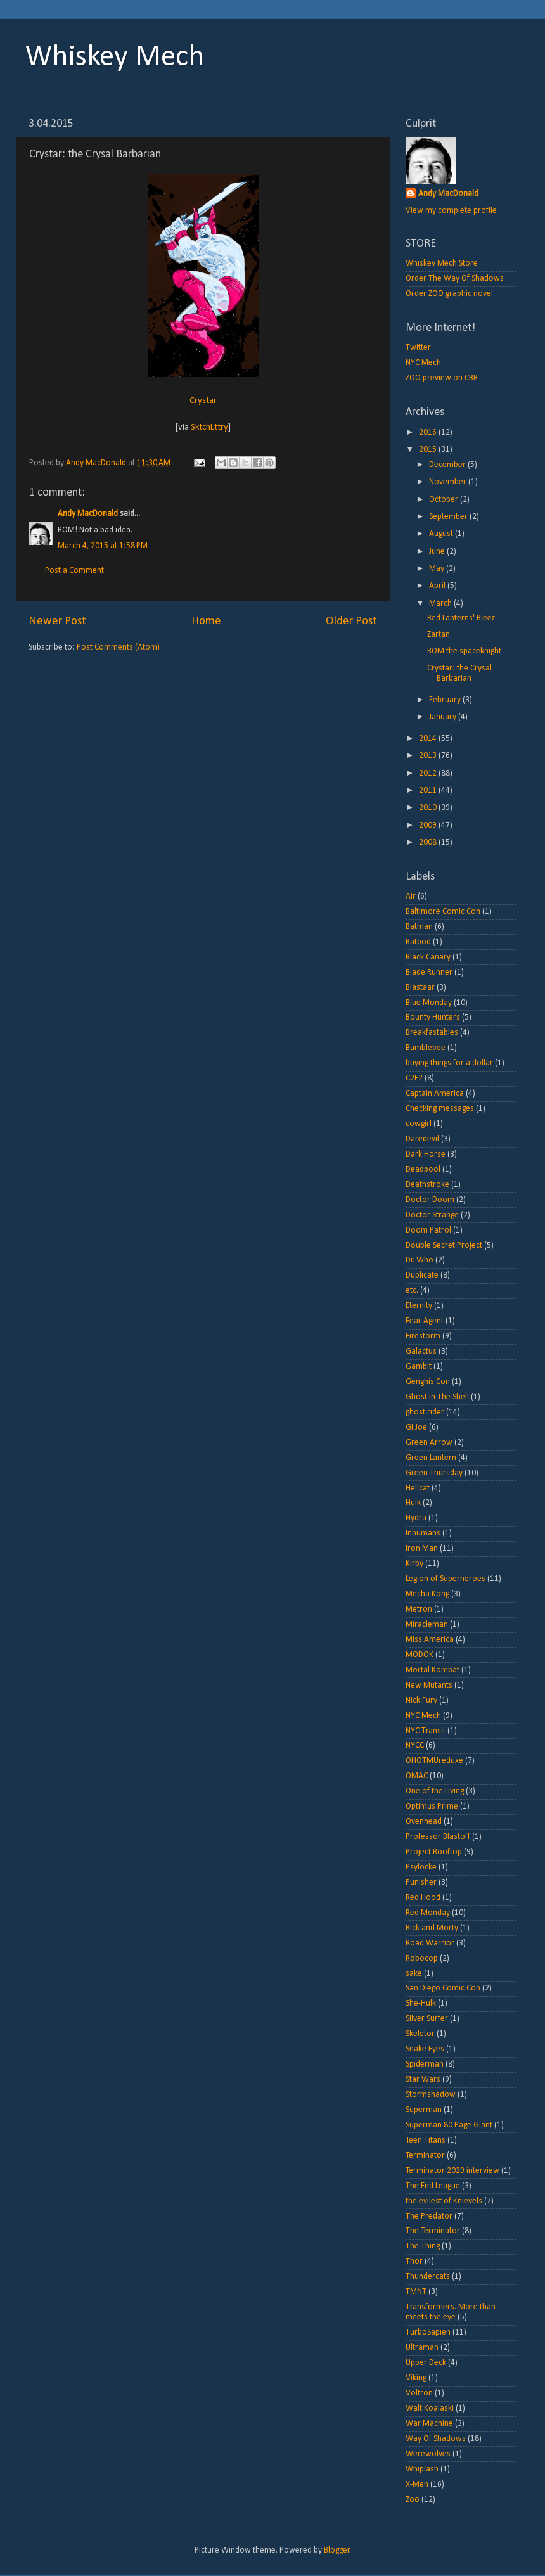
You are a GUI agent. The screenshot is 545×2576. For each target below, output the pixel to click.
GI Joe (416, 1427)
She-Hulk (421, 2003)
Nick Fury (421, 1700)
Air (411, 896)
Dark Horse (426, 1154)
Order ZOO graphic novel (449, 294)
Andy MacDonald (88, 513)
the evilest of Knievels (444, 2201)
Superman (424, 2110)
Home (206, 621)
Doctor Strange (432, 1215)
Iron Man (422, 1548)
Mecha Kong (427, 1594)
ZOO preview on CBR (442, 378)
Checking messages (440, 1109)
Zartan (438, 635)
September (449, 517)
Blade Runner (429, 972)
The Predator (429, 2216)
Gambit (419, 1366)
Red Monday (428, 1913)
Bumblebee (426, 1048)
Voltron (419, 2393)
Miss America (430, 1640)
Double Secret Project (444, 1245)
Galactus (421, 1351)
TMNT (416, 2292)
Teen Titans (426, 2140)
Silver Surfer (427, 2019)
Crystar (203, 401)
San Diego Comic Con (443, 1988)
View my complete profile (451, 211)
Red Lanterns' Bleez (461, 618)
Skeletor (420, 2034)
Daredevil (422, 1139)
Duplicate (422, 1275)
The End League (433, 2186)
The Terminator (433, 2231)
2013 (429, 756)
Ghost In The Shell (437, 1397)
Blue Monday (429, 1003)
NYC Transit (426, 1731)
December (448, 465)
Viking (416, 2378)
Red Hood (423, 1898)
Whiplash (422, 2469)
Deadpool (423, 1169)
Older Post (351, 621)
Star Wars (423, 2079)
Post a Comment (74, 571)
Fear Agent (425, 1321)
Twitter (418, 347)
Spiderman (425, 2064)
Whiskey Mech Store (442, 263)
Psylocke (421, 1867)
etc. (412, 1290)
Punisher (421, 1882)
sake (414, 1974)
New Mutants (429, 1685)
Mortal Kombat (432, 1670)
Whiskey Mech (115, 57)
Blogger (337, 2550)
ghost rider (425, 1412)
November (448, 482)
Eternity (419, 1306)
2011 (429, 790)
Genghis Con (428, 1382)
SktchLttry (209, 427)
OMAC (417, 1776)
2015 (429, 449)
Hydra (416, 1518)
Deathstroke (427, 1185)
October (444, 500)
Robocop (422, 1958)
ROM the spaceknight (464, 651)
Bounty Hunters (433, 1017)
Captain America (435, 1093)
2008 (429, 842)
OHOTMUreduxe (434, 1761)
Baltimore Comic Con (443, 911)
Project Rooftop (434, 1852)
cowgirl (419, 1124)
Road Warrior (430, 1943)
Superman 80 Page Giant (449, 2125)
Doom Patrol (428, 1230)
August (442, 534)
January (443, 717)
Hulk (413, 1503)
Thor (414, 2261)
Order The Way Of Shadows (455, 278)
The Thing (423, 2246)
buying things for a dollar (449, 1063)
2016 (429, 432)
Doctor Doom (430, 1200)
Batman (419, 927)
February (446, 700)
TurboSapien (428, 2332)
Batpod (418, 942)
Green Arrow (429, 1443)
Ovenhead (424, 1821)
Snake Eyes (425, 2049)
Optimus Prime (432, 1806)
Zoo (413, 2500)
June (438, 552)
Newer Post (57, 621)
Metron (419, 1609)
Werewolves (428, 2454)
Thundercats (428, 2276)
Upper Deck (426, 2363)
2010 (429, 808)
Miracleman (427, 1624)
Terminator (425, 2155)
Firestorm (423, 1336)
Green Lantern (431, 1458)
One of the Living (435, 1791)
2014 (429, 738)
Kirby (414, 1564)
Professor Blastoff (438, 1837)
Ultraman (422, 2347)
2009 (429, 825)
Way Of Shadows (436, 2439)
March (441, 603)
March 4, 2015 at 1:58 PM (103, 546)
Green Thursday (434, 1473)
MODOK (419, 1655)
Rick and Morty (432, 1928)
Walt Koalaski (430, 2408)
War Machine (429, 2423)
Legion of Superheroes (445, 1579)
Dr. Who (419, 1260)
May (437, 569)
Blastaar (420, 988)
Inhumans (423, 1533)
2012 (429, 773)
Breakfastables (432, 1032)
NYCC (415, 1745)
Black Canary (428, 957)
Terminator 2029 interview (452, 2171)
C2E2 (414, 1078)
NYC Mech (423, 363)
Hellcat (418, 1488)
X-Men (417, 2484)
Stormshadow (431, 2095)
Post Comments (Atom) (118, 647)
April (438, 586)
